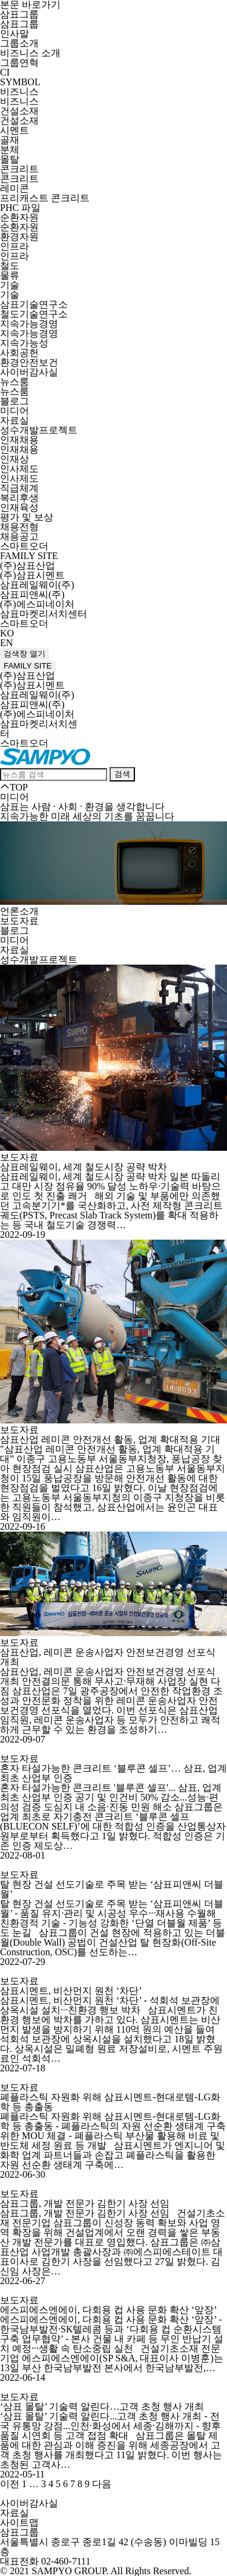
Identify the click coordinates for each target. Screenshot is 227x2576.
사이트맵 (19, 2522)
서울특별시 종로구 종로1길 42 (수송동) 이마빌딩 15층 (110, 2547)
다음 (101, 2484)
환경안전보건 (29, 362)
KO (7, 633)
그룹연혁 (19, 62)
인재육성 (19, 507)
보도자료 (19, 921)
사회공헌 (19, 353)
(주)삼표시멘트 (32, 575)
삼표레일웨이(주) (37, 585)
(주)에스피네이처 (37, 604)
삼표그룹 (19, 14)
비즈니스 (19, 91)
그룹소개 (19, 43)
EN (6, 643)
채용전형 (19, 527)
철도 (9, 266)
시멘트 (14, 130)
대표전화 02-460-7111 (45, 2561)
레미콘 (14, 188)
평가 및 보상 (26, 517)
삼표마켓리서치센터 (43, 614)
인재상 (14, 459)
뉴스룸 (14, 382)
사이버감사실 (29, 372)
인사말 (14, 33)
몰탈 (9, 159)
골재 (9, 140)
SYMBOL (20, 82)
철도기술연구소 (34, 314)
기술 (9, 285)
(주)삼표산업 (27, 565)
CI (5, 72)
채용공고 (19, 536)
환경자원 (19, 236)
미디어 (14, 411)
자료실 (14, 420)
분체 (9, 149)
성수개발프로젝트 (38, 430)
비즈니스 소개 (30, 53)
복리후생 (19, 498)
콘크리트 (19, 169)
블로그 (14, 401)
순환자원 (19, 217)
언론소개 (19, 911)
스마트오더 (24, 546)
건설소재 (19, 111)
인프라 (14, 246)
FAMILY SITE (29, 556)
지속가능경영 (29, 324)
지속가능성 (24, 343)
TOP (14, 787)
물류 (9, 275)
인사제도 (19, 469)
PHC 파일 (20, 207)
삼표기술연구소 (34, 304)
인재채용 (19, 440)
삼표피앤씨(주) (32, 594)
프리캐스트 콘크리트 (45, 198)
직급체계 (19, 488)
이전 (9, 2484)
